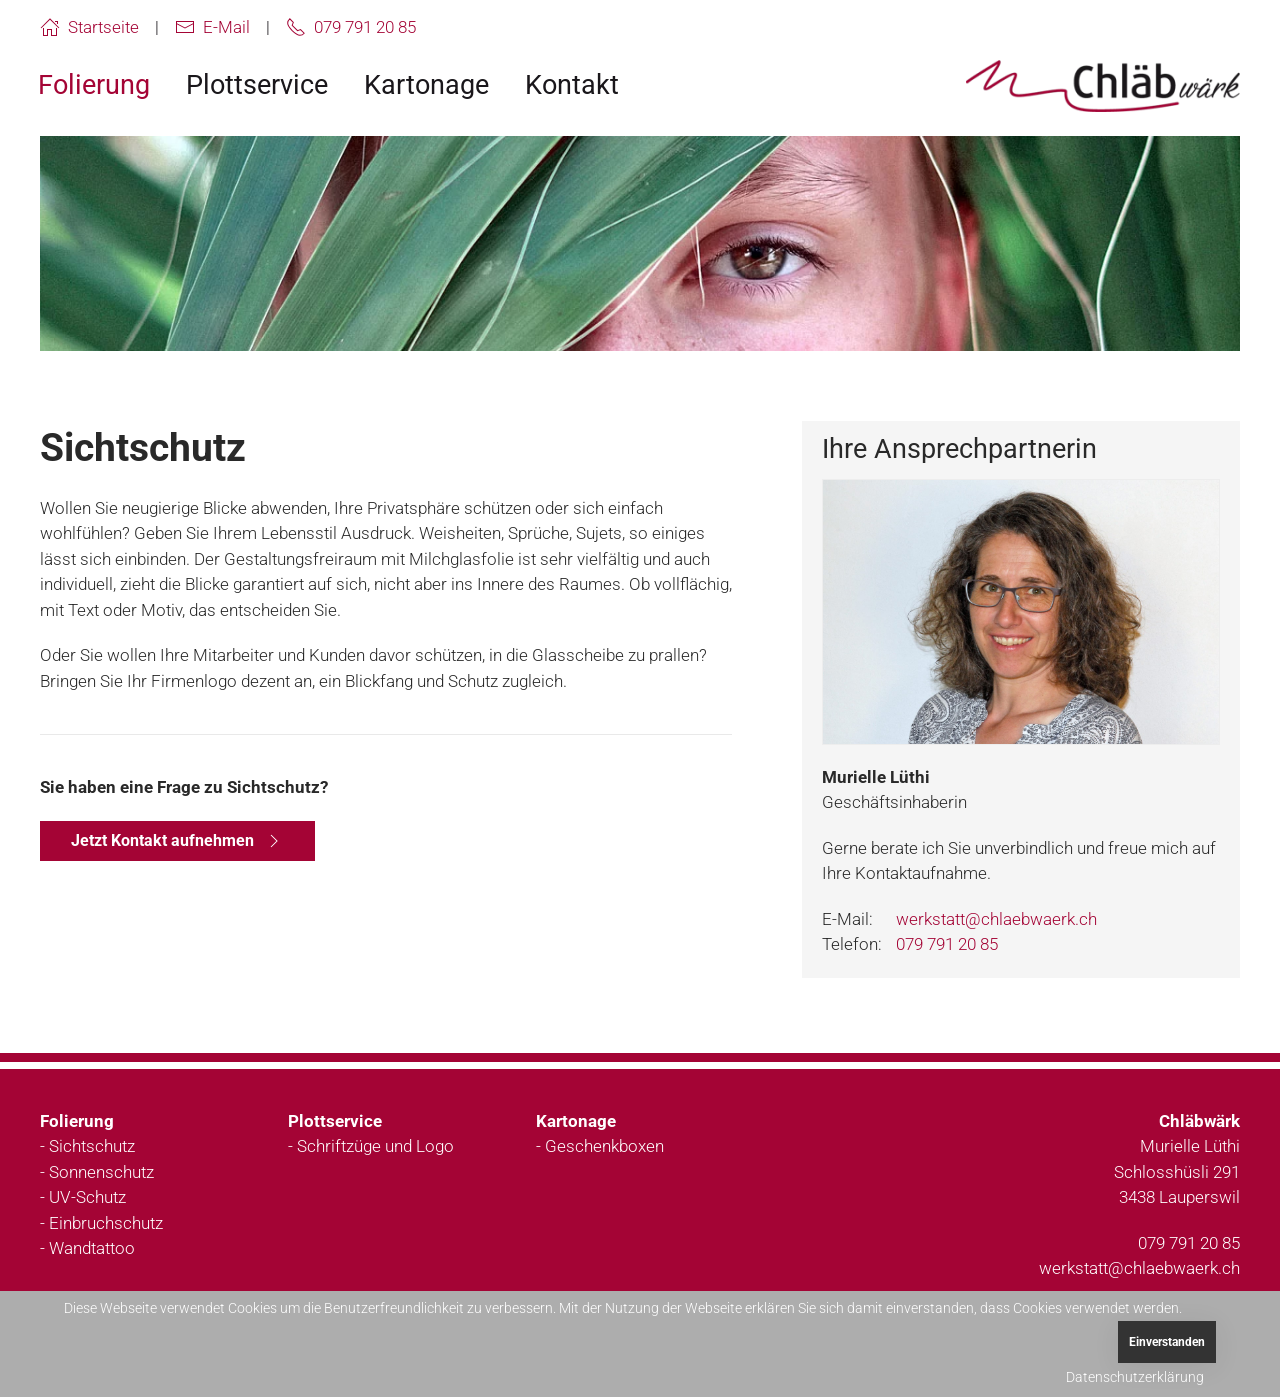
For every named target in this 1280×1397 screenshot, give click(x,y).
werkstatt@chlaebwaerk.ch (996, 919)
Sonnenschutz (101, 1172)
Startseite (89, 27)
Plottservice (257, 85)
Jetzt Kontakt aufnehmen (177, 841)
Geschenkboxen (604, 1146)
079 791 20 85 (351, 27)
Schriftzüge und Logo (375, 1146)
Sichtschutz (92, 1146)
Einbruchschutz (106, 1223)
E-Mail (212, 27)
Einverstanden (1167, 1342)
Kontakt (572, 85)
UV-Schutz (87, 1197)
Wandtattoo (92, 1248)
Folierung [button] (94, 85)
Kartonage (426, 85)
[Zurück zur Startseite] (1103, 86)
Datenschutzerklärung (1135, 1377)
